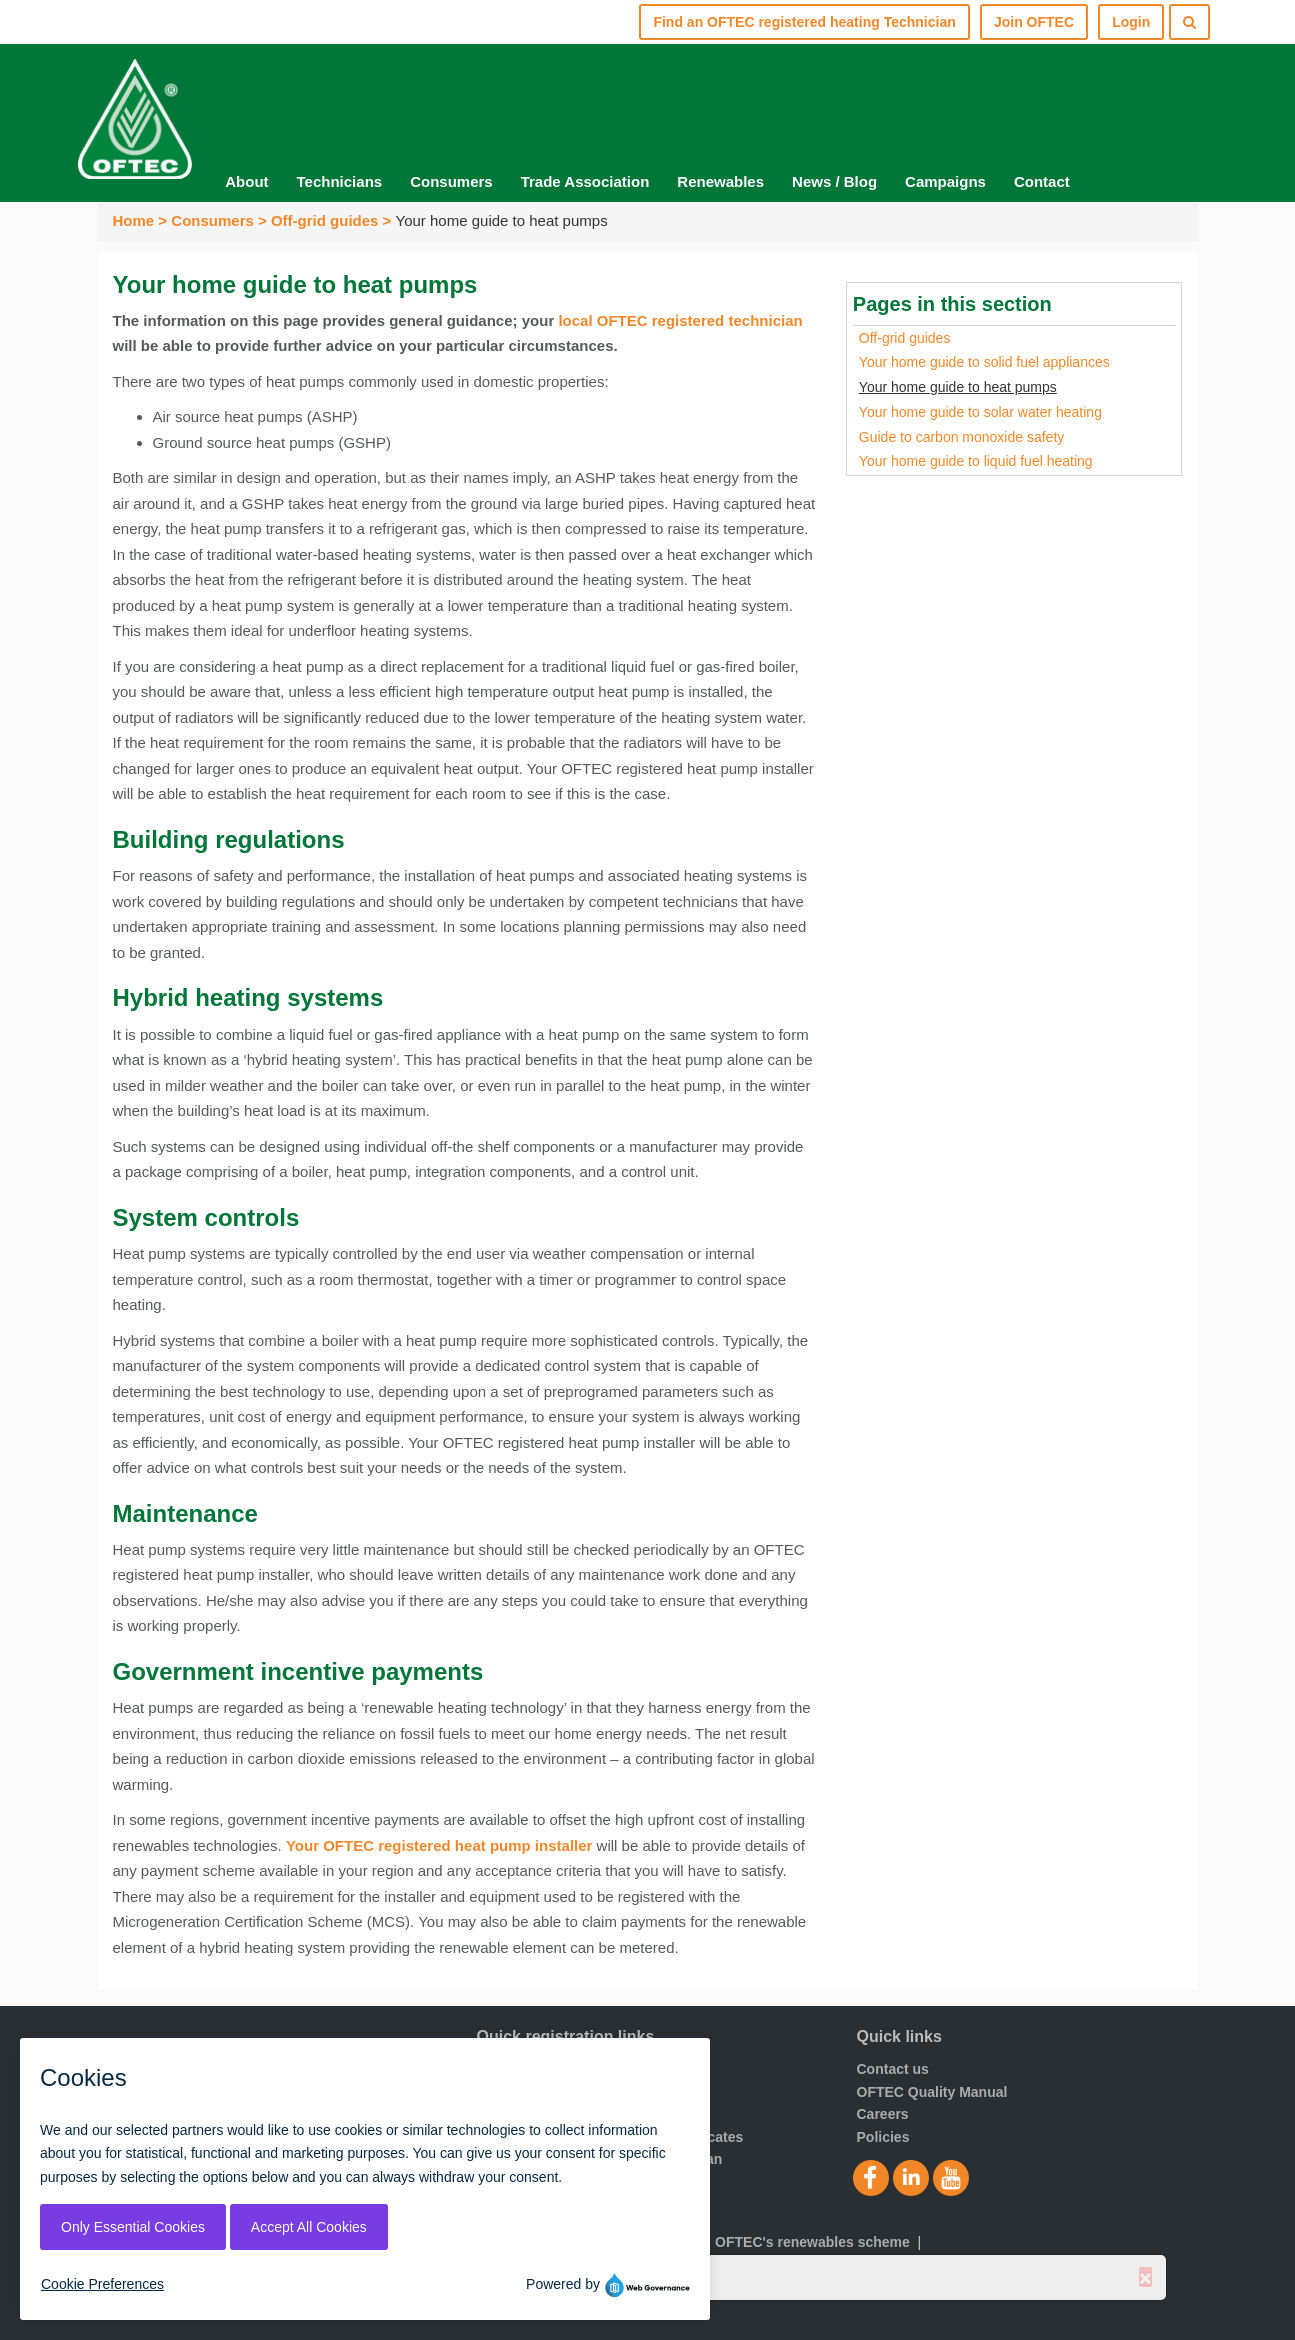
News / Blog (834, 181)
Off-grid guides (325, 220)
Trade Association (585, 181)
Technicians (340, 181)
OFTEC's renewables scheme (812, 2242)
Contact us (893, 2069)
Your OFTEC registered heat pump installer (439, 1845)
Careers (883, 2114)
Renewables (720, 181)
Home (134, 220)
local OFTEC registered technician (680, 320)
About (246, 181)
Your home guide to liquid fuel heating (976, 461)
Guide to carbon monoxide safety (961, 437)
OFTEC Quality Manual (932, 2092)
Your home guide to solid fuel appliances (984, 362)
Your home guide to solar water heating (980, 412)
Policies (883, 2137)
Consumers (451, 181)
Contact (1042, 181)
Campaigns (945, 181)
